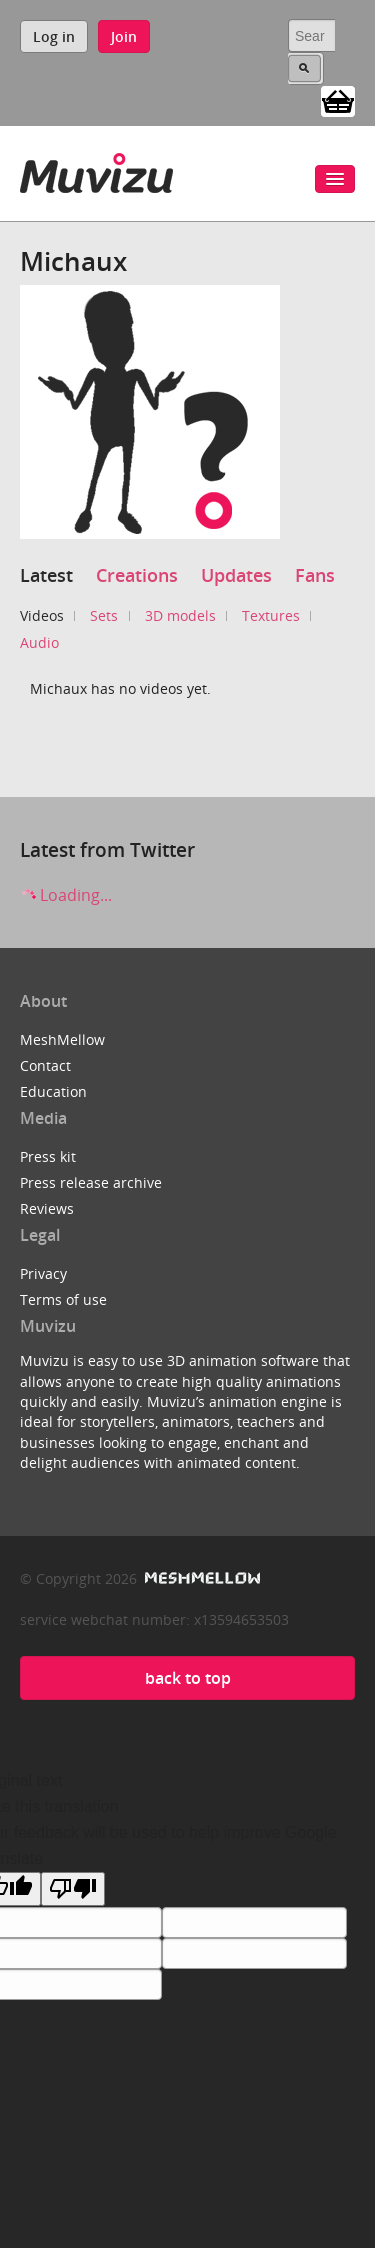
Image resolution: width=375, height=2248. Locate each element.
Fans (315, 575)
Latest (46, 575)
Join (124, 36)
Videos (42, 615)
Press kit (48, 1156)
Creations (137, 575)
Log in (54, 36)
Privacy (43, 1273)
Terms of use (63, 1299)
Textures (271, 615)
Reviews (47, 1208)
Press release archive (91, 1182)
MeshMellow (62, 1039)
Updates (236, 575)
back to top (188, 1678)
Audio (39, 642)
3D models (180, 615)
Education (53, 1091)
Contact (45, 1065)
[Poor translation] (73, 1889)
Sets (104, 615)
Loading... (66, 895)
